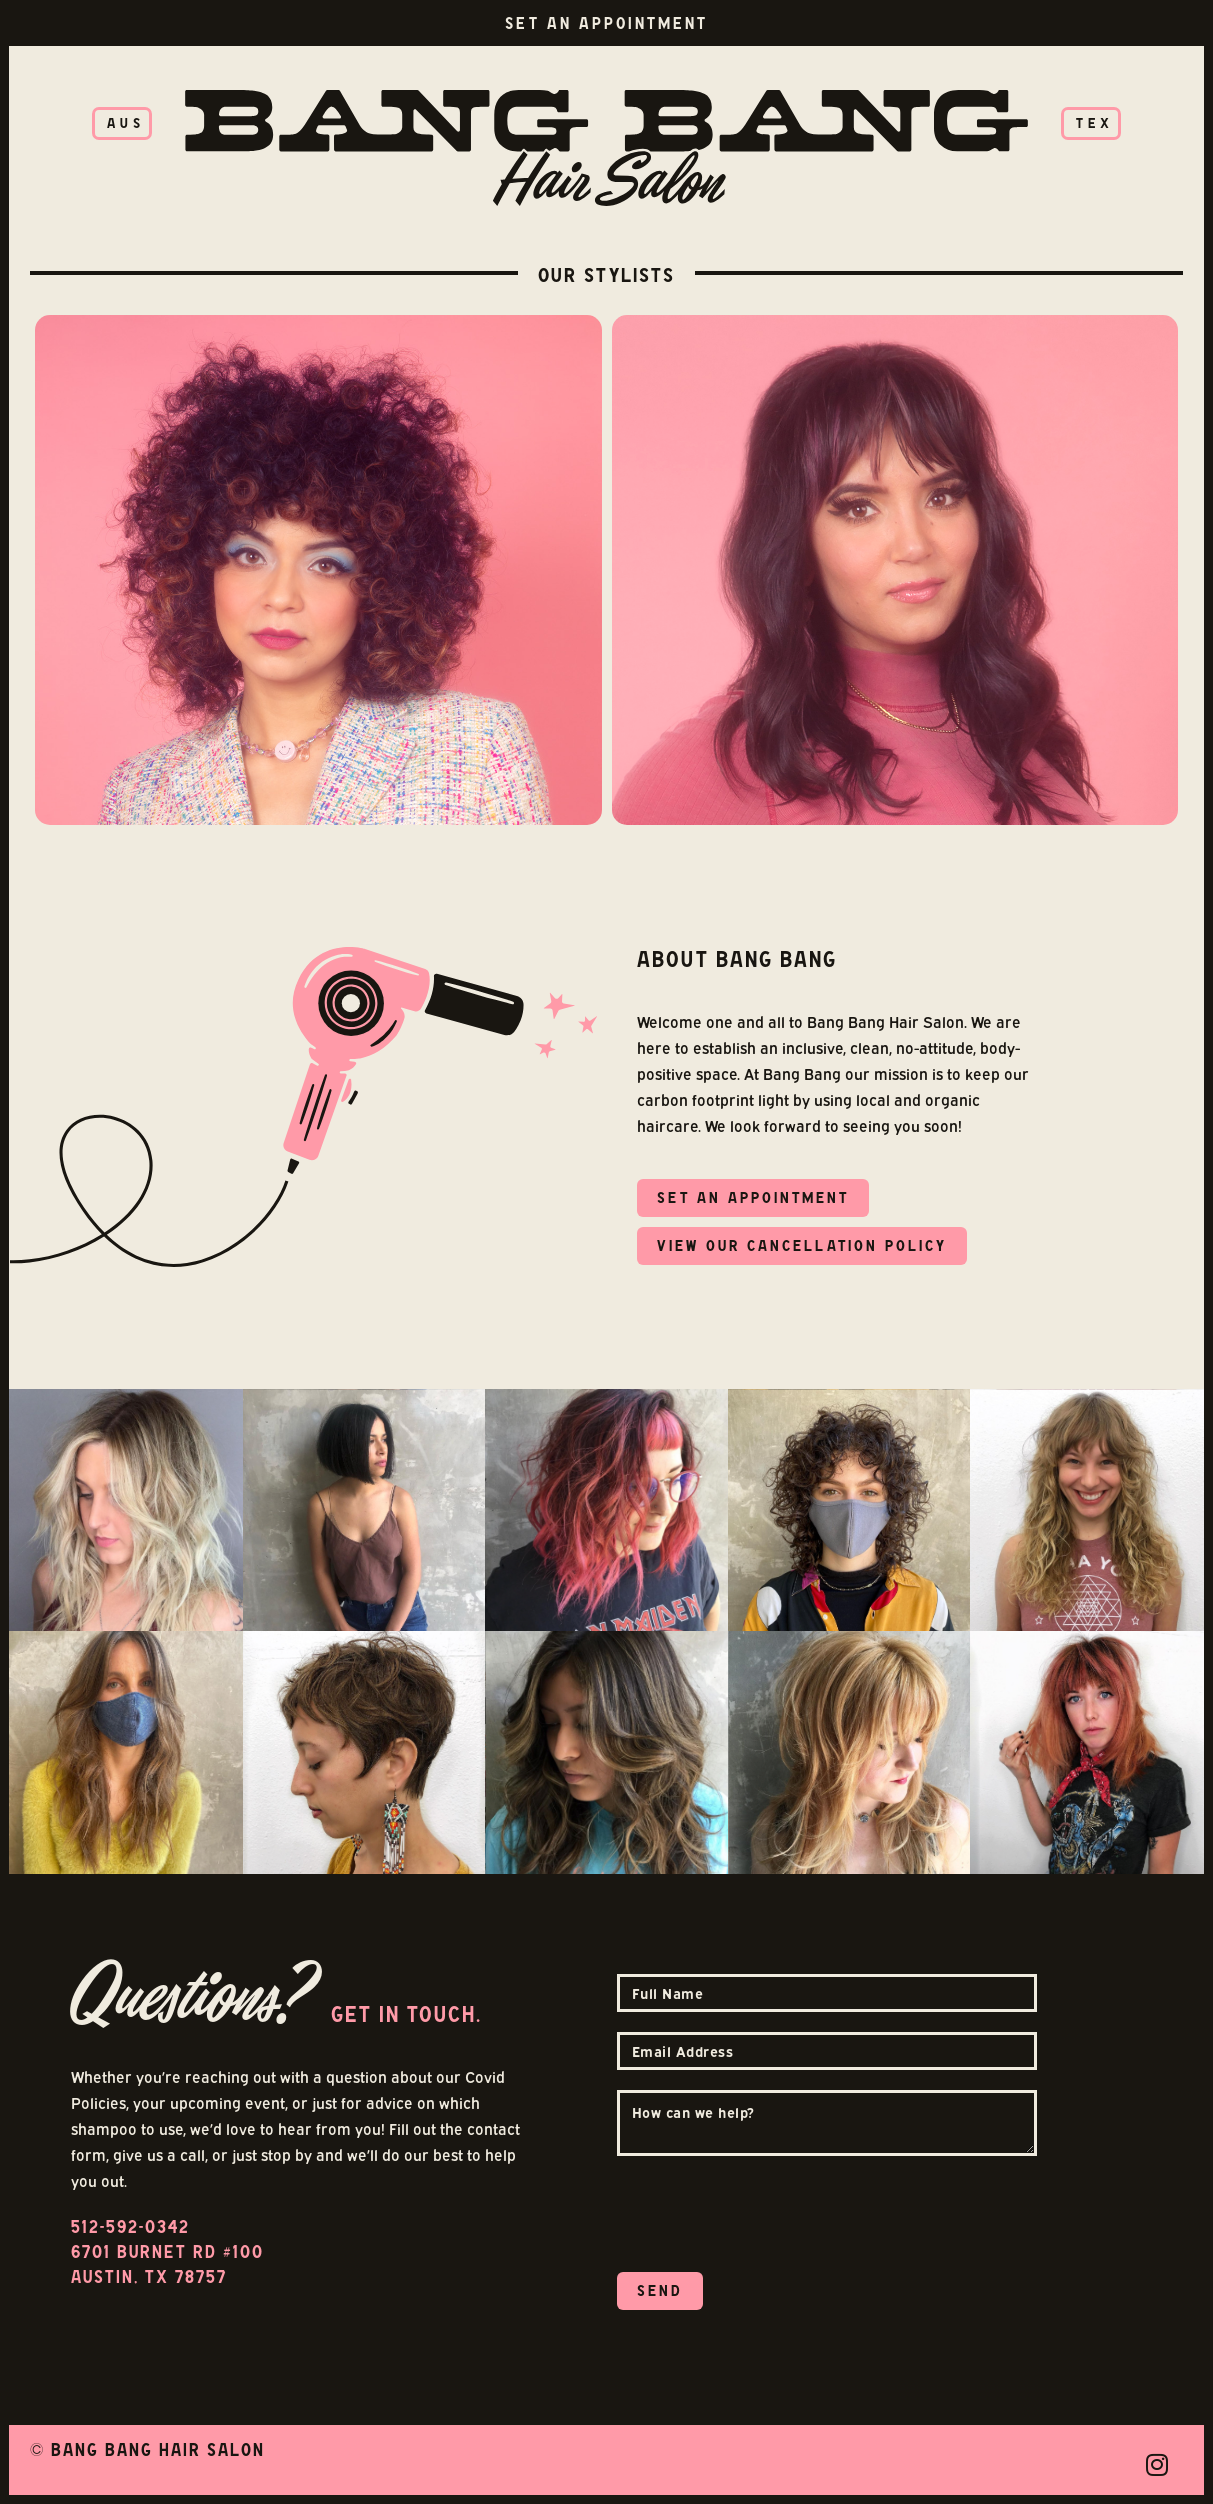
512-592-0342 (130, 2226)
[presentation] (769, 2215)
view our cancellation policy (802, 1245)
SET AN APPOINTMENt (753, 1197)
